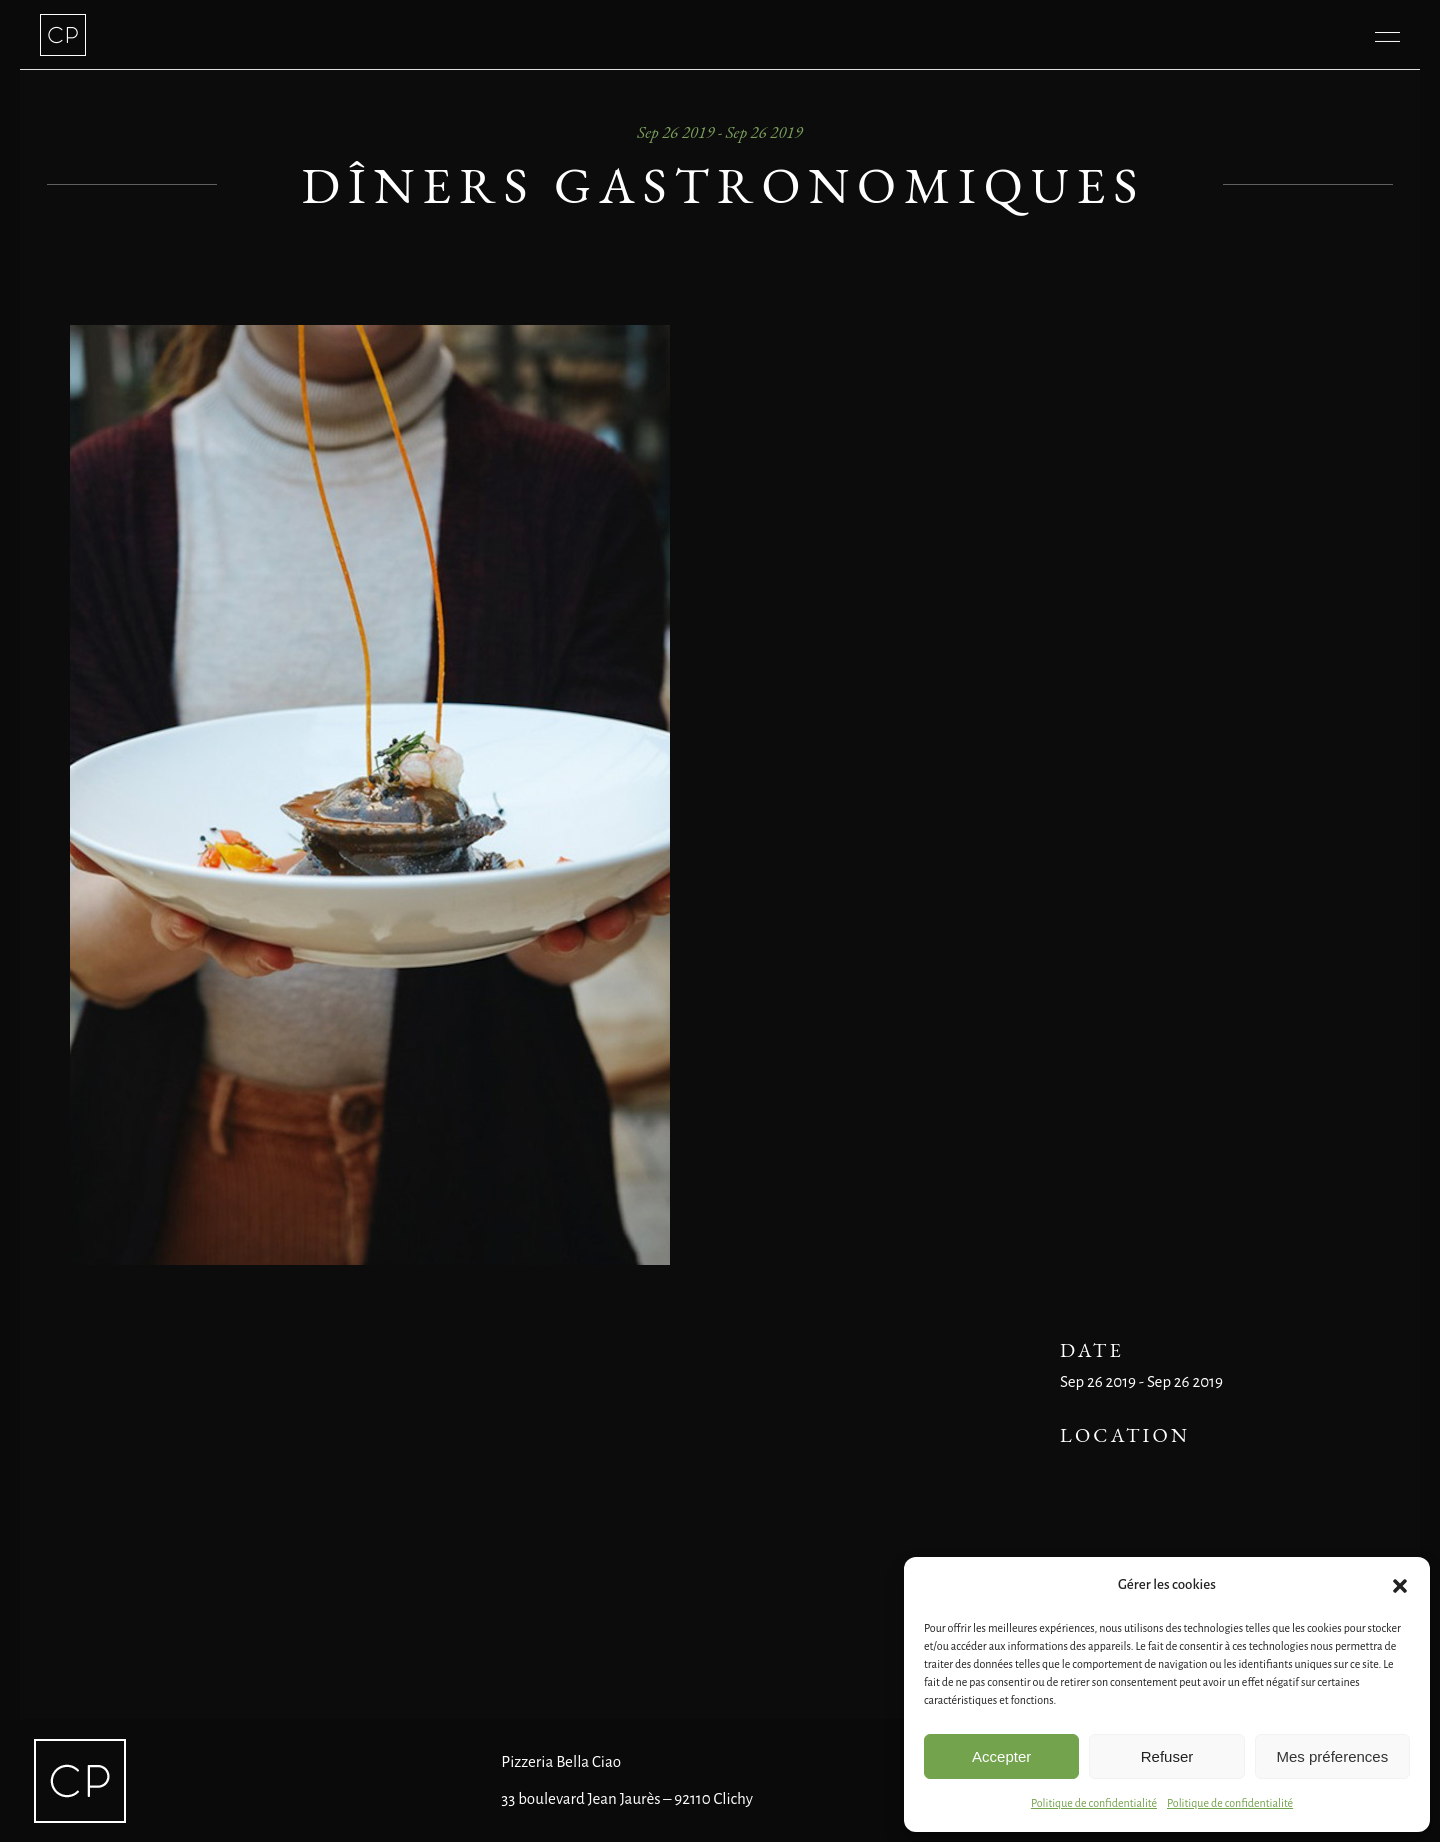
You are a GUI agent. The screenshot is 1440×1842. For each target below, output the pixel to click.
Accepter (1001, 1756)
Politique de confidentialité (1094, 1803)
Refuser (1167, 1756)
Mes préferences (1332, 1756)
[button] (1400, 1586)
